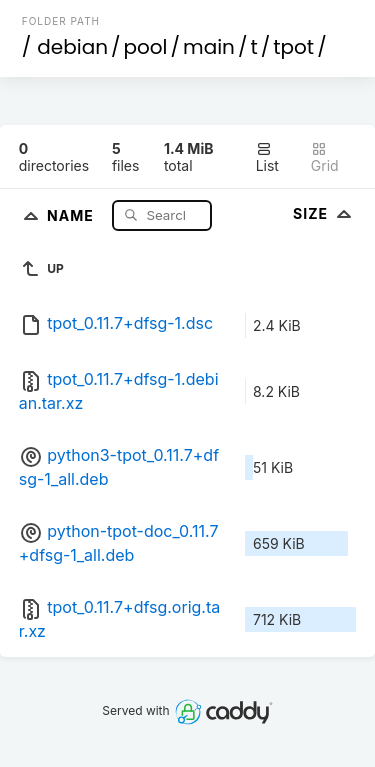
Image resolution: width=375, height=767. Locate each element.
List (267, 157)
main (209, 47)
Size (324, 213)
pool (146, 47)
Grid (325, 157)
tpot (293, 47)
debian (72, 47)
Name (72, 214)
